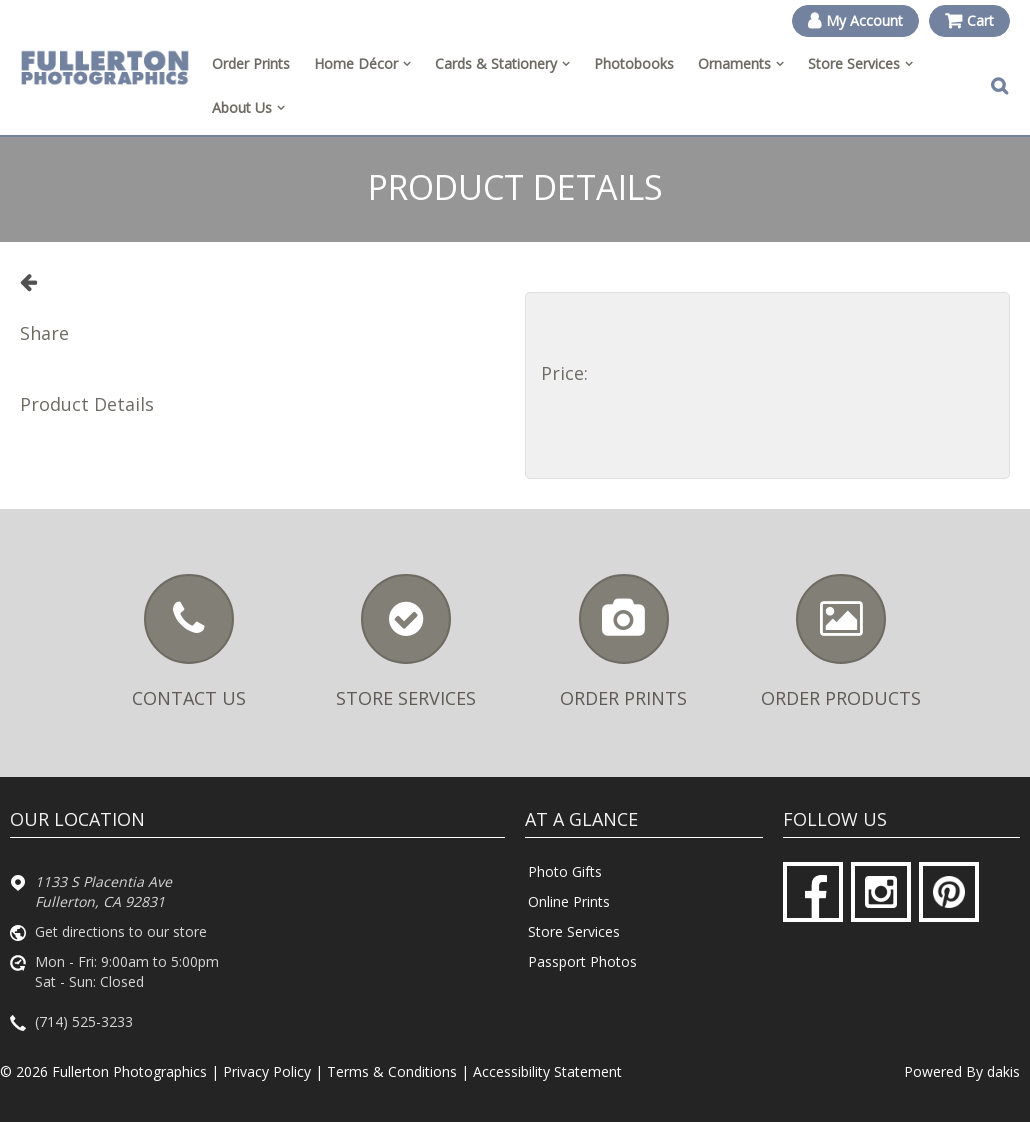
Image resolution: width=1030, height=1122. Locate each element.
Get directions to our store (121, 931)
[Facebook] (813, 892)
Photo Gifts (565, 871)
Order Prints (251, 63)
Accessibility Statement (547, 1071)
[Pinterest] (949, 892)
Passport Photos (582, 961)
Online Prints (569, 901)
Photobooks (634, 63)
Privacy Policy (267, 1071)
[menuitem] (362, 64)
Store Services (574, 931)
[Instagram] (881, 892)
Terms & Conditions (392, 1071)
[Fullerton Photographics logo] (105, 68)
